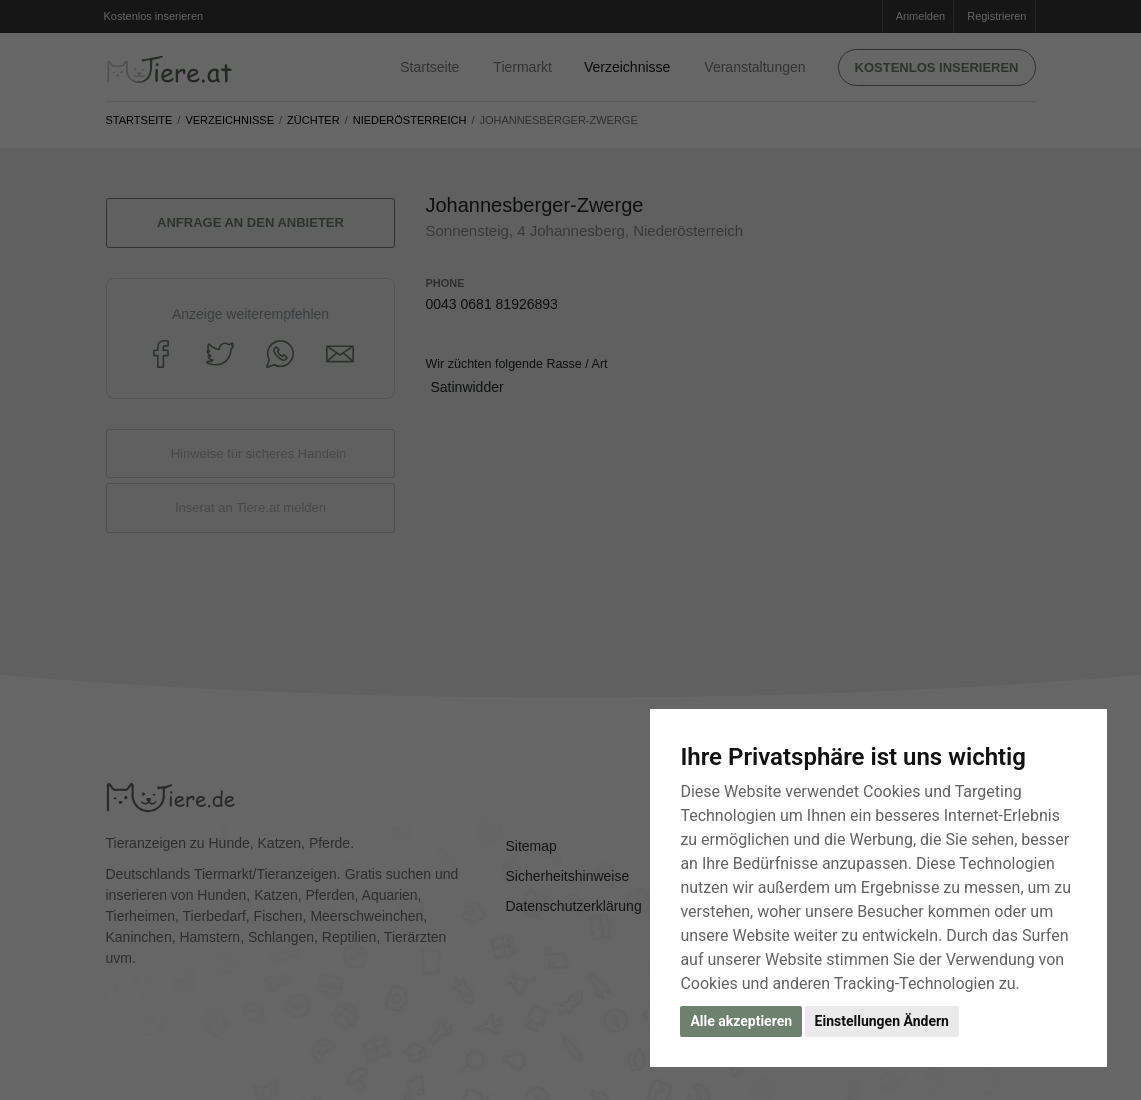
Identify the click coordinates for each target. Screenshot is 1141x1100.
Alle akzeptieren (741, 1021)
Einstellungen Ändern (882, 1021)
